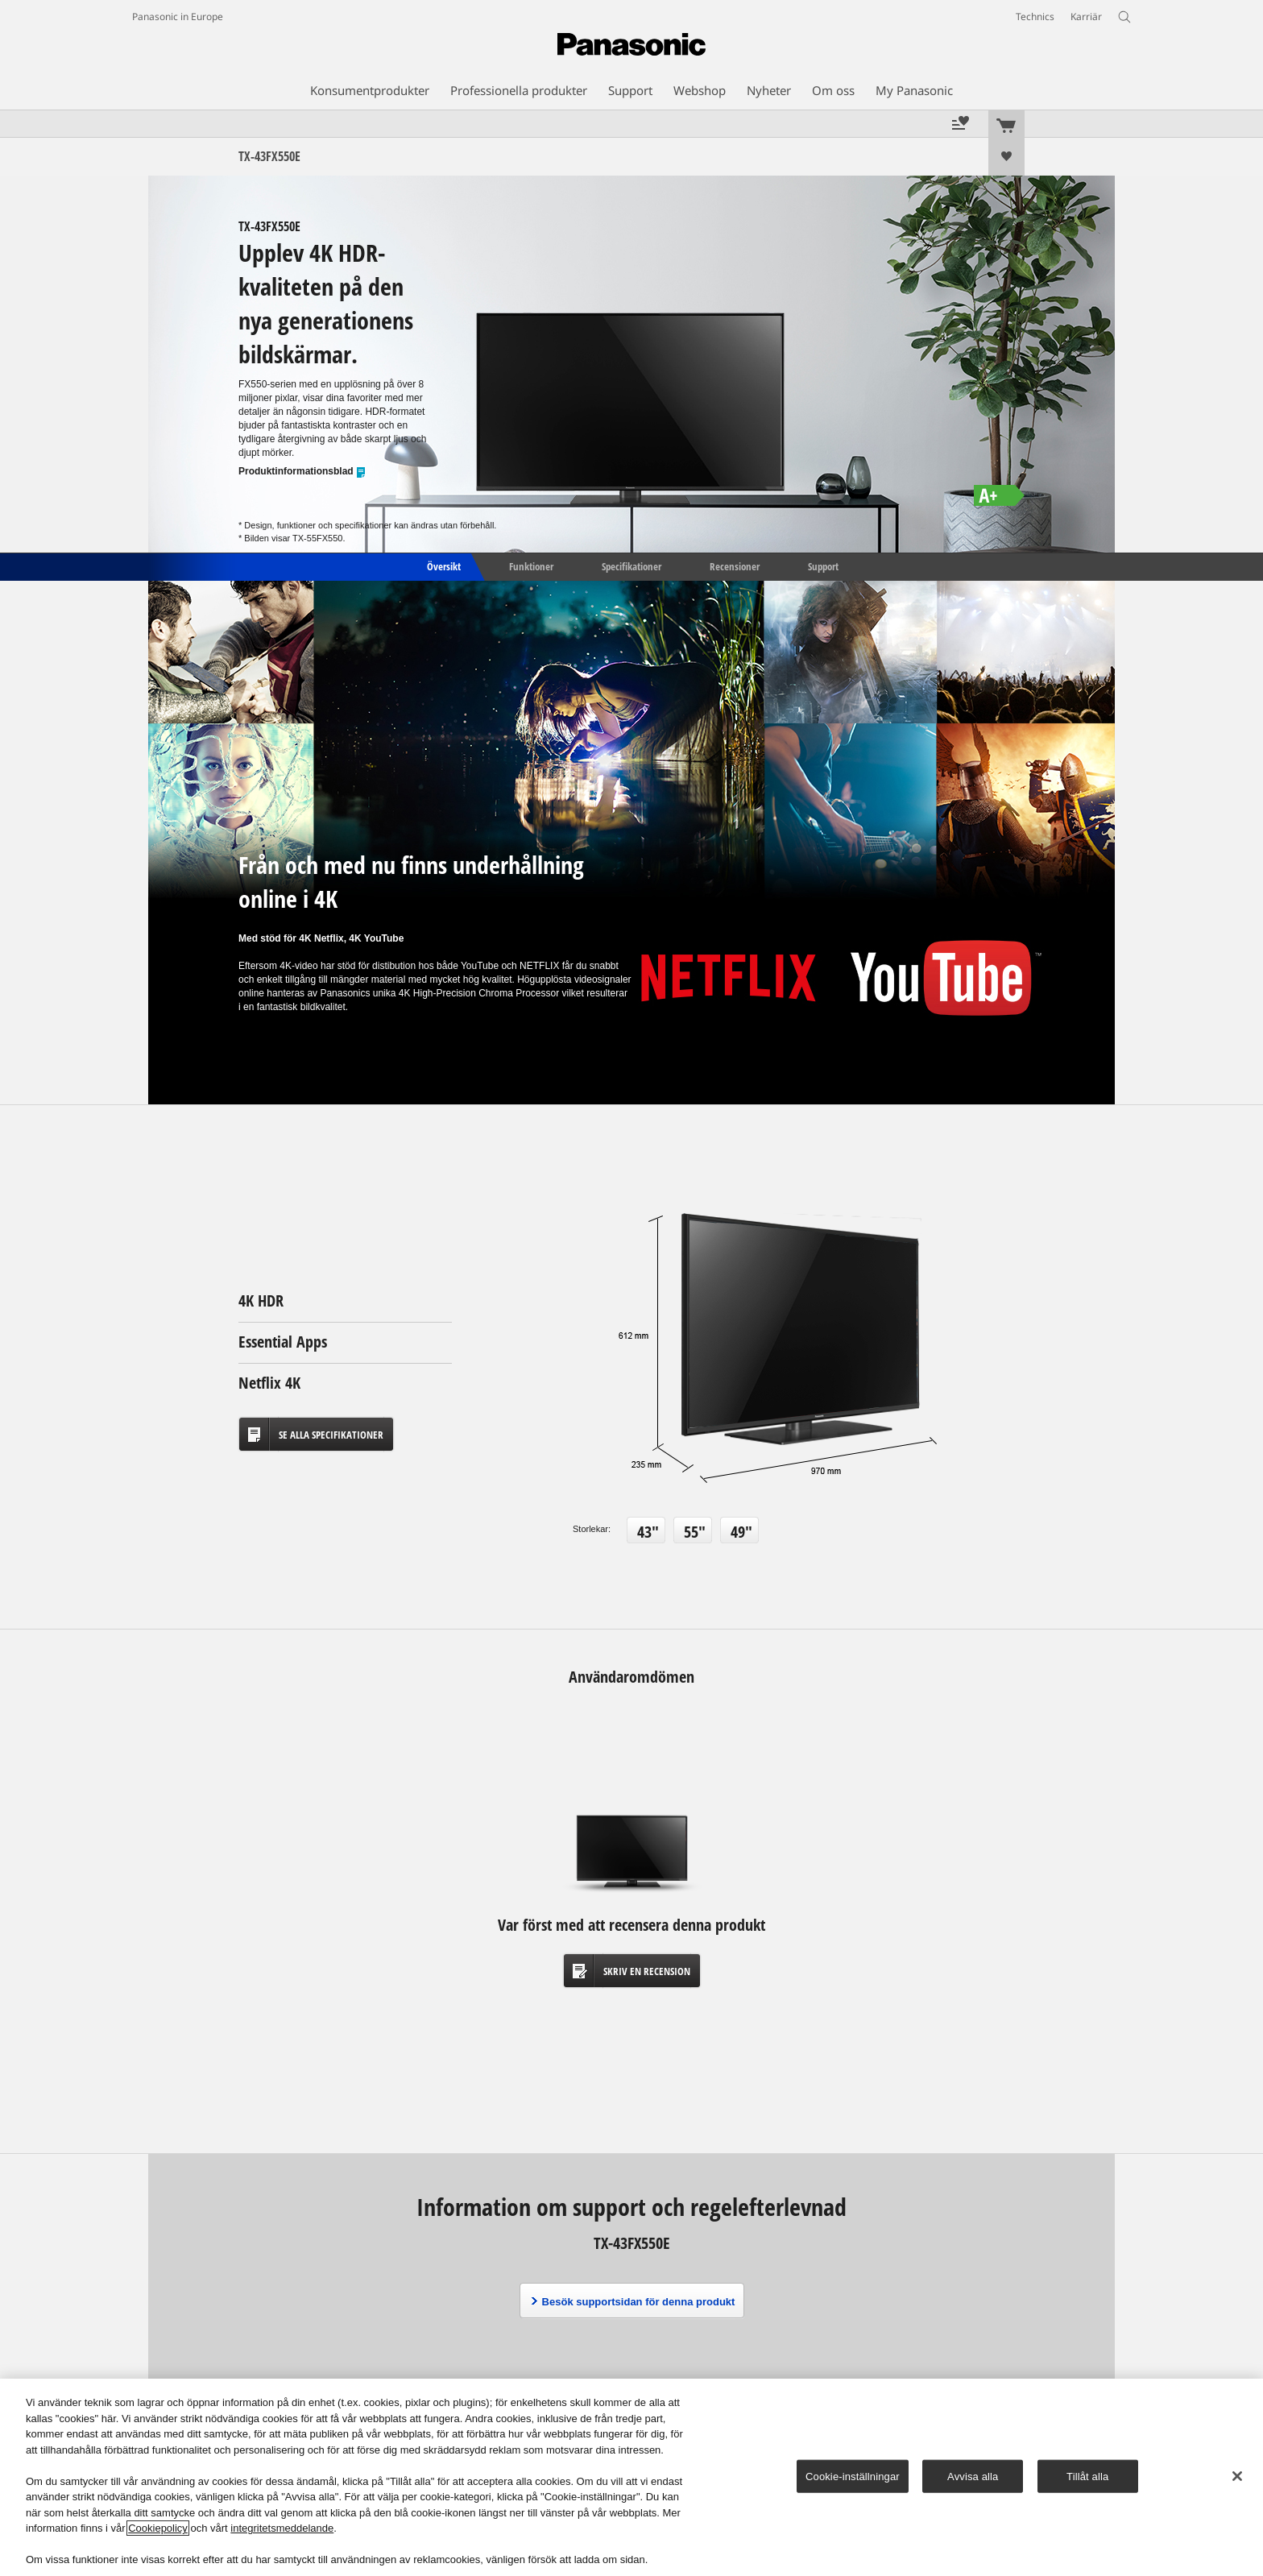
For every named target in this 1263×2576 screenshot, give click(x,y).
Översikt (442, 565)
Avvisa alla (972, 2476)
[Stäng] (1237, 2476)
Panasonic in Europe (177, 16)
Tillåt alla (1087, 2476)
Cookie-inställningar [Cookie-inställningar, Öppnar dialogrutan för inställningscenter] (852, 2476)
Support (823, 565)
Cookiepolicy (158, 2528)
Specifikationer (631, 565)
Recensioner (735, 565)
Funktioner (531, 565)
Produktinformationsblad (302, 471)
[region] (631, 2477)
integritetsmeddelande (281, 2528)
